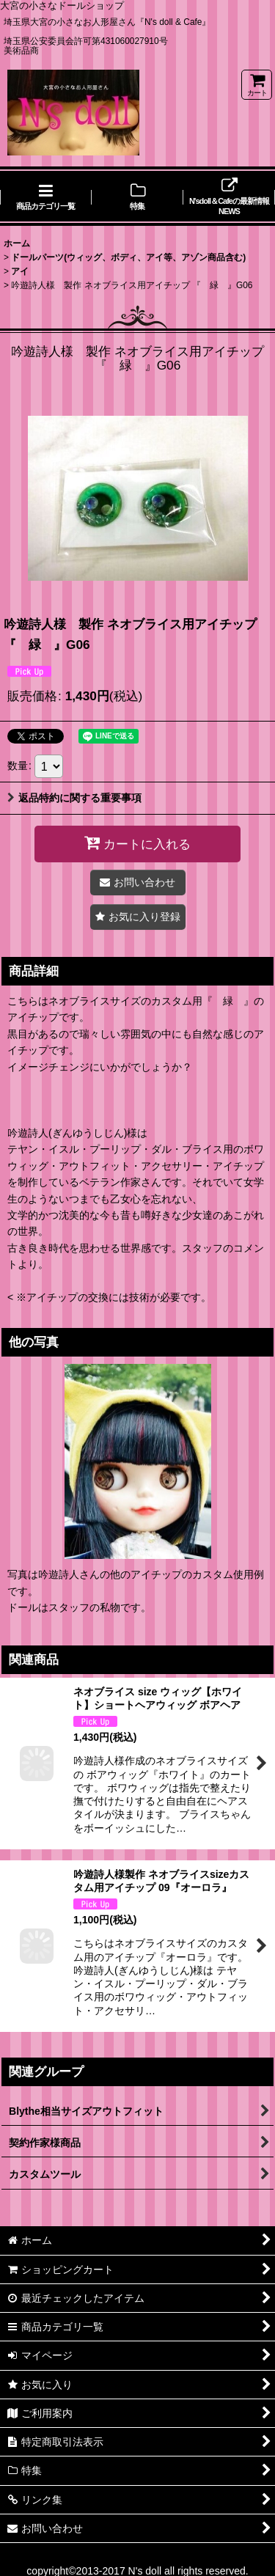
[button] (138, 917)
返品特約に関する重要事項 (74, 798)
